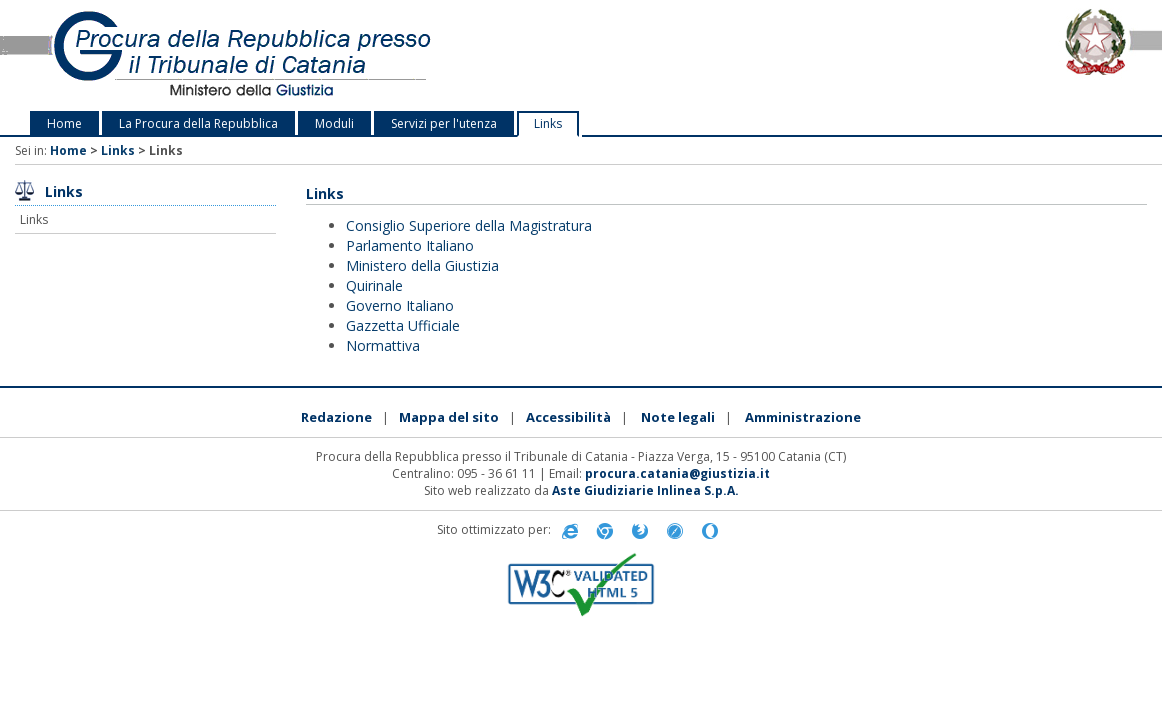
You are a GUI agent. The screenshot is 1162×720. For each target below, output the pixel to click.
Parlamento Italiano (410, 245)
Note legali (678, 417)
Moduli (334, 123)
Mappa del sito (449, 417)
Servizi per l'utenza (444, 123)
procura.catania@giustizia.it (677, 473)
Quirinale (374, 285)
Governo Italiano (400, 305)
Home (64, 123)
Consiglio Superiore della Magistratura (469, 225)
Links (548, 123)
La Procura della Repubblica (198, 123)
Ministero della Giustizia (422, 265)
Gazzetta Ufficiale (403, 325)
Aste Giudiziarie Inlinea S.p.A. (645, 490)
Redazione (336, 417)
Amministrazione (803, 417)
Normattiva (383, 345)
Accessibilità (568, 417)
